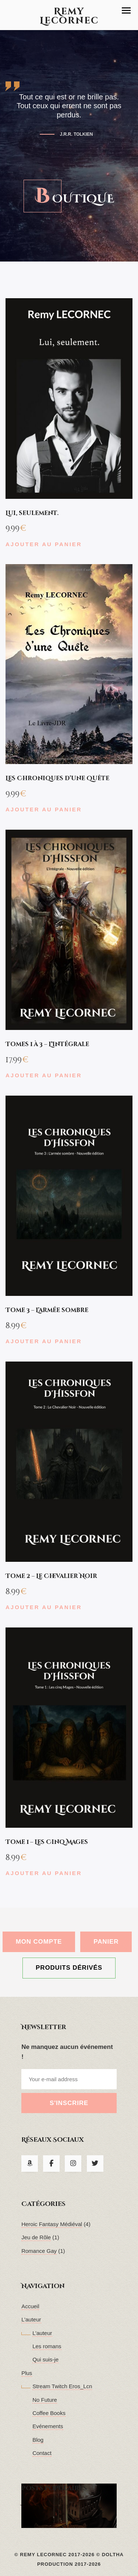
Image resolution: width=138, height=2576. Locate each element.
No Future (44, 2400)
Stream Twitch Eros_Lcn (62, 2386)
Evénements (47, 2426)
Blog (37, 2440)
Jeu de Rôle (36, 2237)
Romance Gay (39, 2251)
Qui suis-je (45, 2359)
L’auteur (31, 2319)
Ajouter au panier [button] (44, 544)
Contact (42, 2453)
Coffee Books (49, 2413)
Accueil (30, 2306)
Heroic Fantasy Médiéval (51, 2224)
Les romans (46, 2346)
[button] (126, 10)
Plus (26, 2373)
